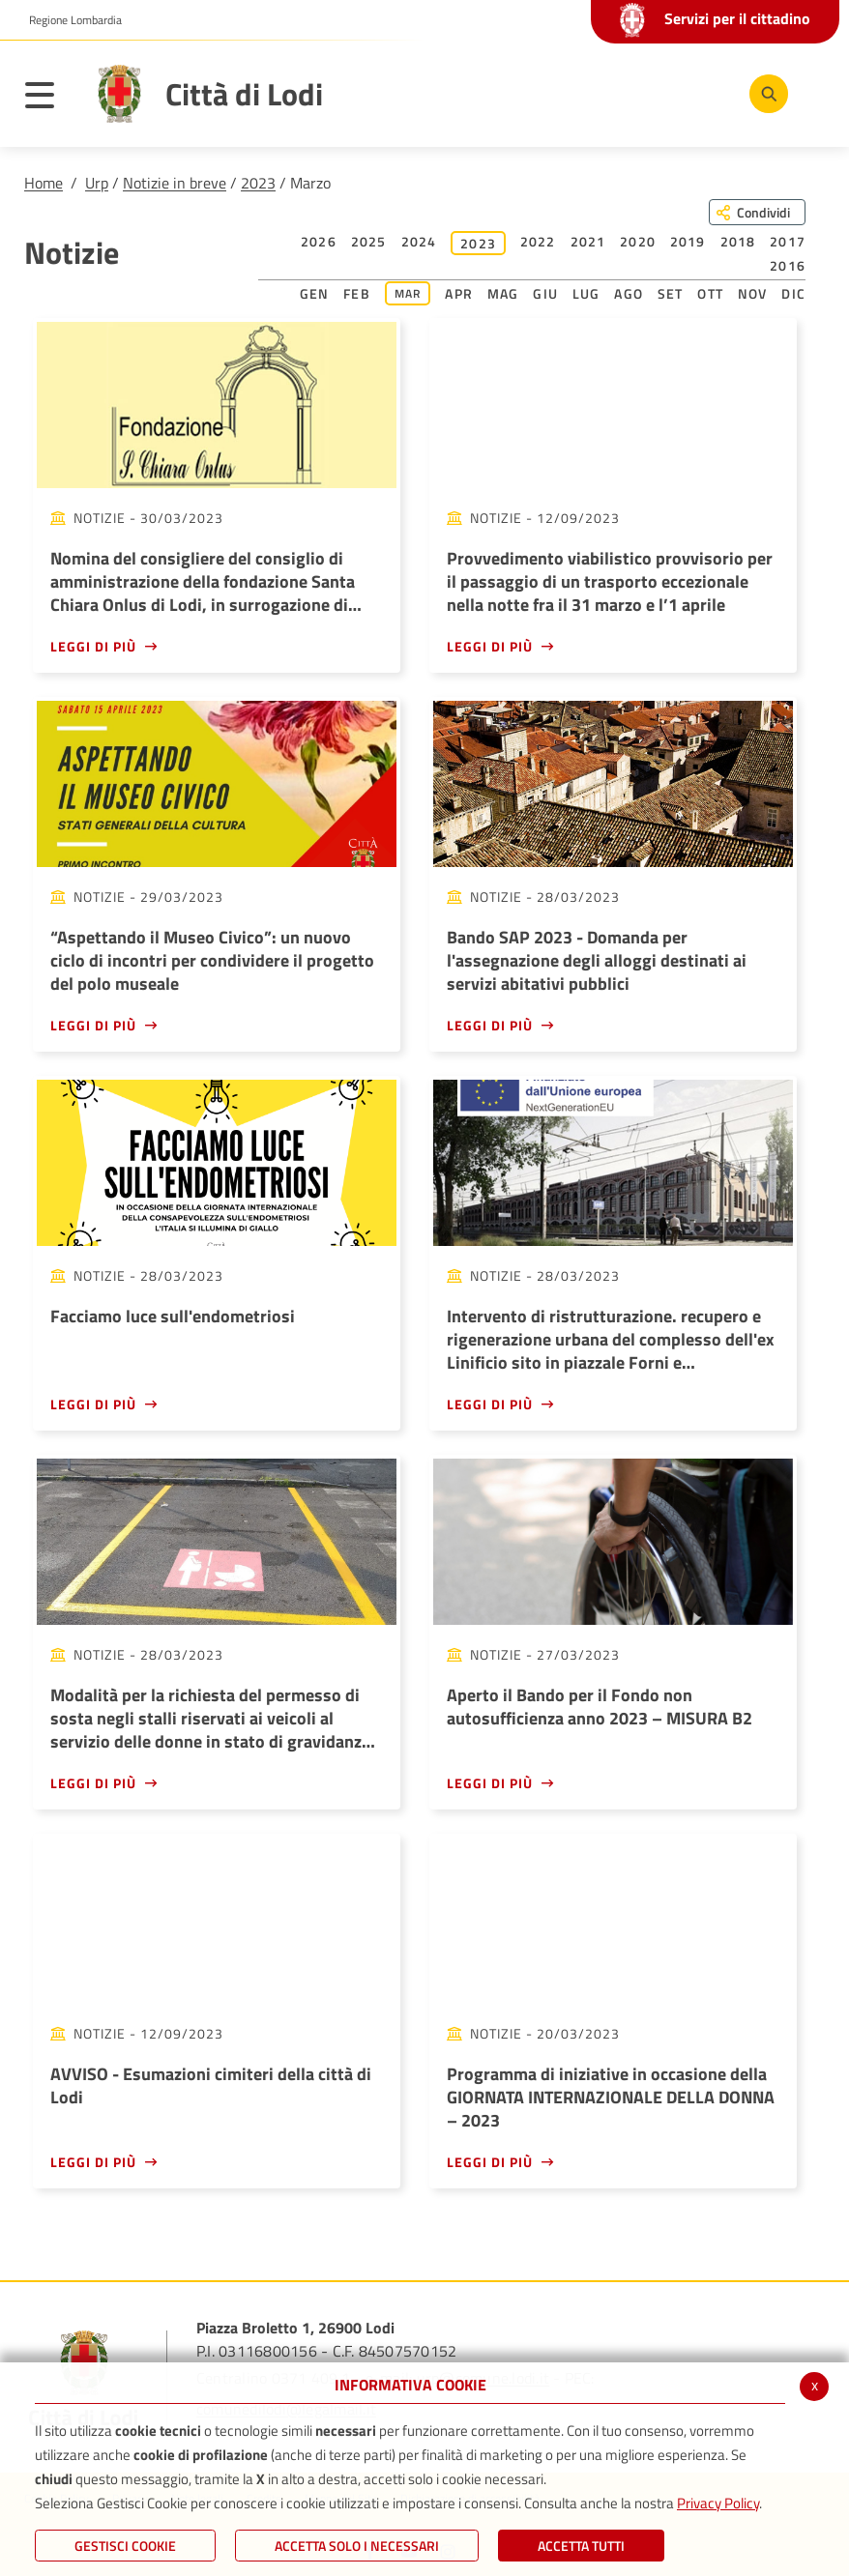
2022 (538, 241)
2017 (787, 241)
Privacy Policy (718, 2503)
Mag (503, 293)
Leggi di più (93, 646)
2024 (419, 241)
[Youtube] (645, 92)
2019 (688, 241)
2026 (319, 241)
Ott (710, 293)
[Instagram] (703, 92)
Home (43, 182)
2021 (588, 241)
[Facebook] (587, 92)
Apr (459, 293)
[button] (68, 20)
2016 (787, 265)
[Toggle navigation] (49, 98)
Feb (356, 293)
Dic (793, 293)
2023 (258, 182)
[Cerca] (765, 93)
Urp (96, 182)
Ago (628, 293)
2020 (638, 241)
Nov (753, 293)
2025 (369, 241)
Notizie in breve (174, 182)
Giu (545, 293)
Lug (586, 293)
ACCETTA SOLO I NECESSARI (357, 2545)
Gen (315, 293)
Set (671, 293)
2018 (738, 241)
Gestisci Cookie (125, 2545)
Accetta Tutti (581, 2545)
